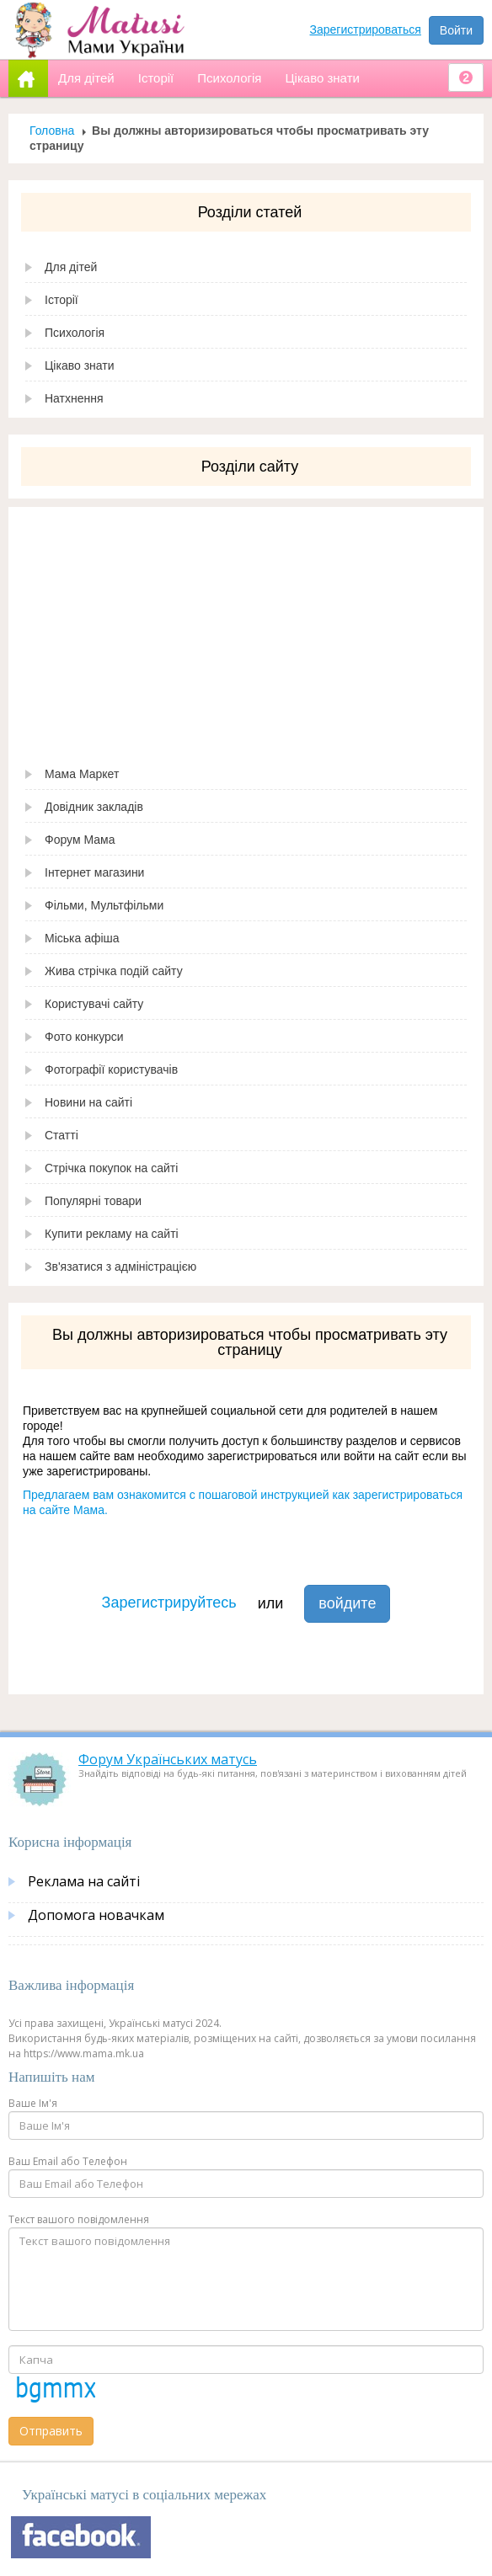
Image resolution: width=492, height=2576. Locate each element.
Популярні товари (93, 1201)
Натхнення (74, 398)
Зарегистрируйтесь (169, 1602)
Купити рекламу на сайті (112, 1233)
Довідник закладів (94, 806)
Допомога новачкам (96, 1915)
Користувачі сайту (94, 1004)
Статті (61, 1135)
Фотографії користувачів (111, 1069)
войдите (347, 1603)
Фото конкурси (84, 1036)
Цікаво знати (80, 365)
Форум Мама (80, 839)
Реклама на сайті (84, 1881)
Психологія (74, 332)
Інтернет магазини (94, 872)
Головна (51, 130)
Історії (61, 300)
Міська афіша (82, 938)
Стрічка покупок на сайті (111, 1168)
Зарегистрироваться (365, 29)
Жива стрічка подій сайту (114, 971)
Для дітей (71, 267)
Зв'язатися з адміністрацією (120, 1266)
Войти (456, 30)
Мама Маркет (82, 774)
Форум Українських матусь (167, 1759)
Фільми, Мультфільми (104, 905)
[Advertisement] (246, 625)
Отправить (51, 2431)
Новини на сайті (88, 1102)
